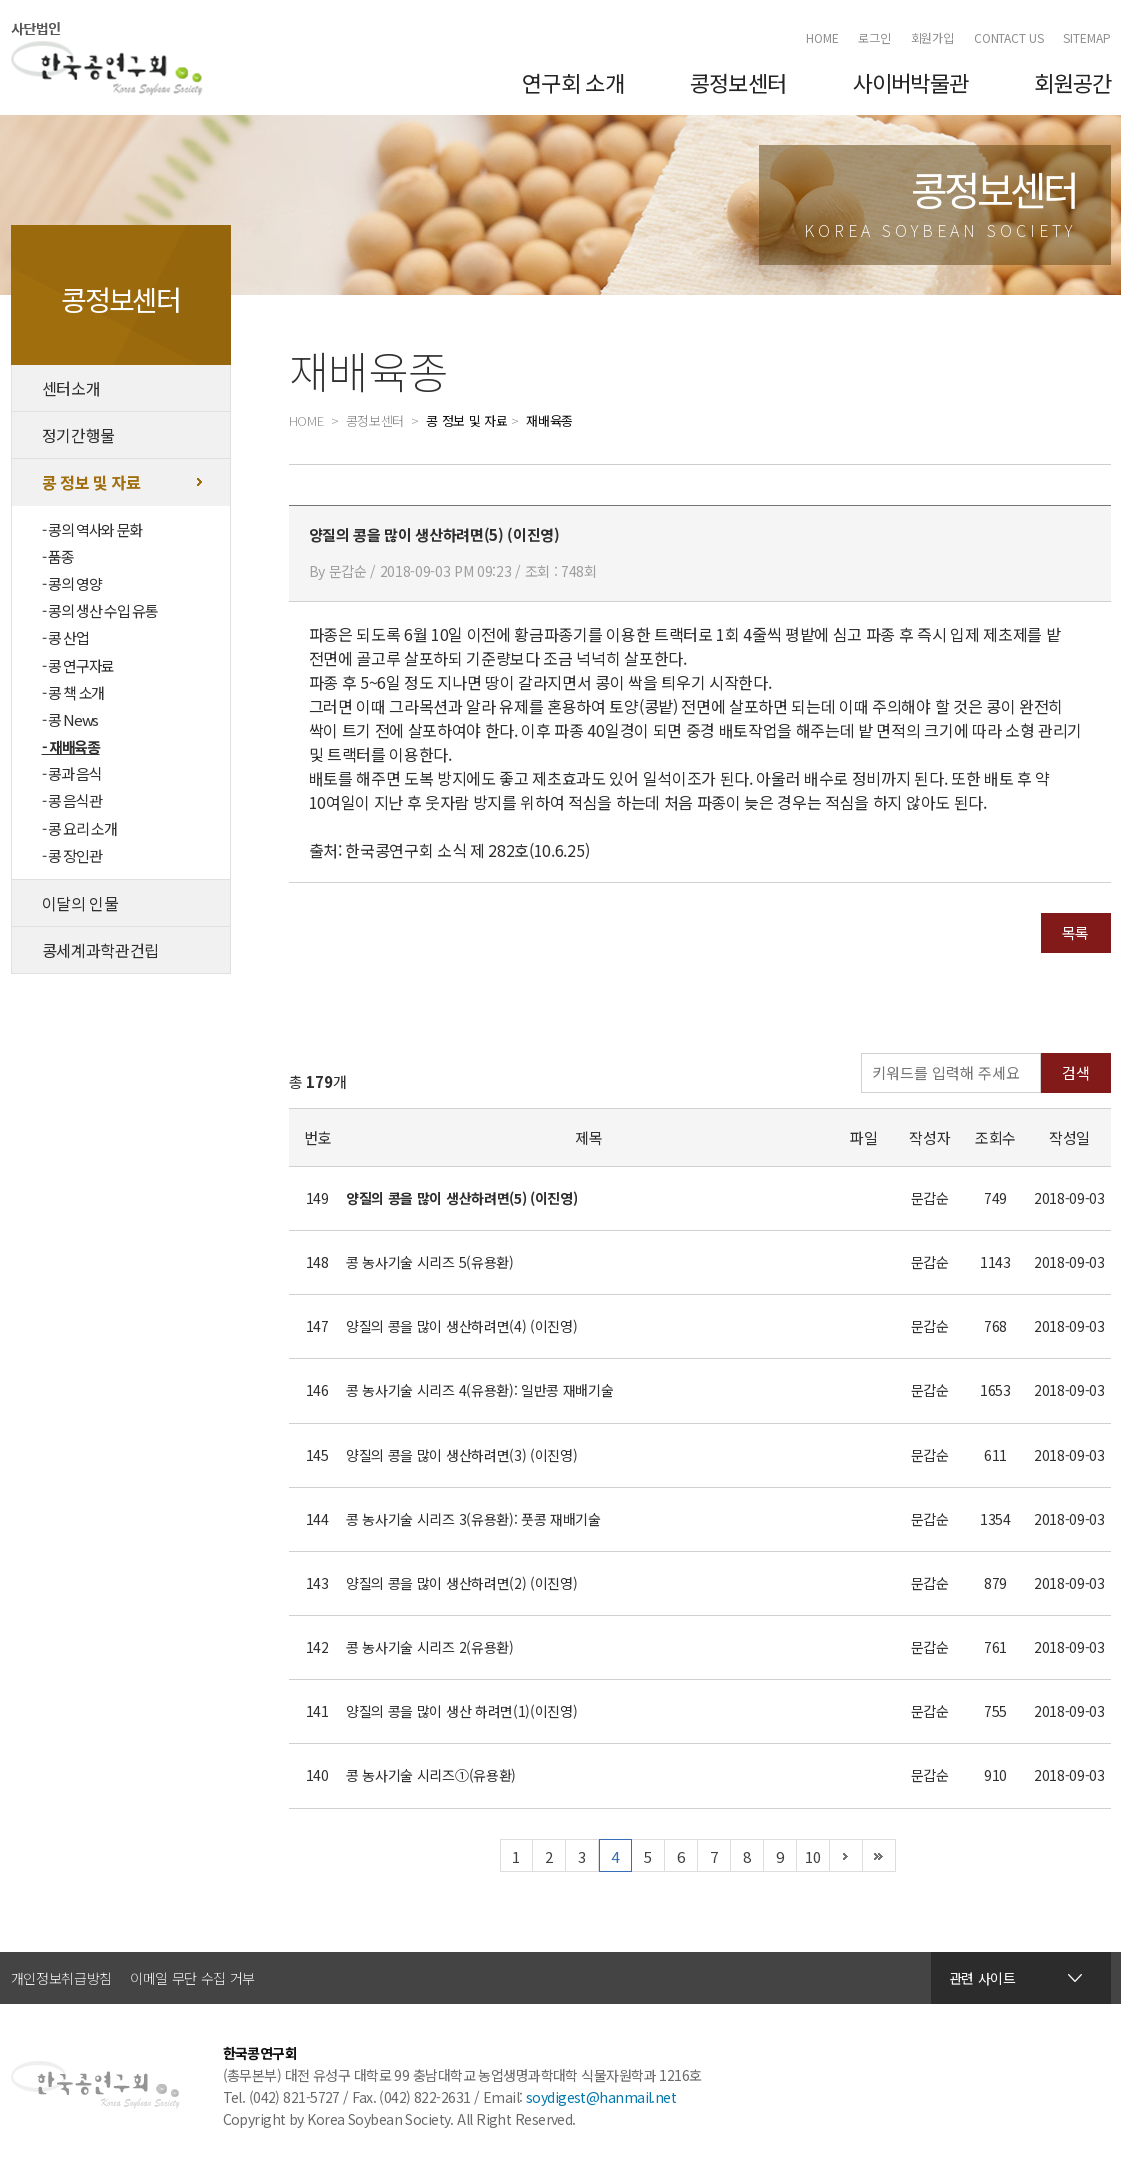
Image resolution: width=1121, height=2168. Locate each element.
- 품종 (58, 556)
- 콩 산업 (65, 637)
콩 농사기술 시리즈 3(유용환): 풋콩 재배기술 (473, 1519)
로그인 (874, 37)
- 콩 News (70, 719)
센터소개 (71, 388)
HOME (822, 37)
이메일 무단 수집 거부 (192, 1978)
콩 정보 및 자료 (91, 482)
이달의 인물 (80, 903)
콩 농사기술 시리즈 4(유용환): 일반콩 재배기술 (479, 1390)
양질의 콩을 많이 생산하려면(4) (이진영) (461, 1326)
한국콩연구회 (107, 59)
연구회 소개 (573, 82)
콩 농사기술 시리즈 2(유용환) (430, 1647)
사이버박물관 (911, 82)
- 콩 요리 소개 (79, 828)
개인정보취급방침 (61, 1978)
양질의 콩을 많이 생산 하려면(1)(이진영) (461, 1711)
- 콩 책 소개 (73, 692)
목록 (1075, 932)
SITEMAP (1086, 37)
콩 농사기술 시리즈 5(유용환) (430, 1262)
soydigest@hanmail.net (601, 2097)
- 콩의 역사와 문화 (92, 529)
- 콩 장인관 (72, 855)
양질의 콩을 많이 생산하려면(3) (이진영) (461, 1455)
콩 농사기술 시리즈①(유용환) (431, 1775)
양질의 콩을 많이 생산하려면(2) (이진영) (461, 1583)
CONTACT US (1009, 37)
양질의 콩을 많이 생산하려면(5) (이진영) (461, 1198)
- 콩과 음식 (72, 773)
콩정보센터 (738, 82)
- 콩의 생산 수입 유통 (100, 610)
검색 (1076, 1072)
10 (812, 1856)
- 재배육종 (71, 746)
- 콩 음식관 (72, 800)
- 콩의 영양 (72, 583)
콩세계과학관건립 (100, 950)
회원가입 (933, 37)
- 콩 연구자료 (78, 665)
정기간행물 (78, 435)
